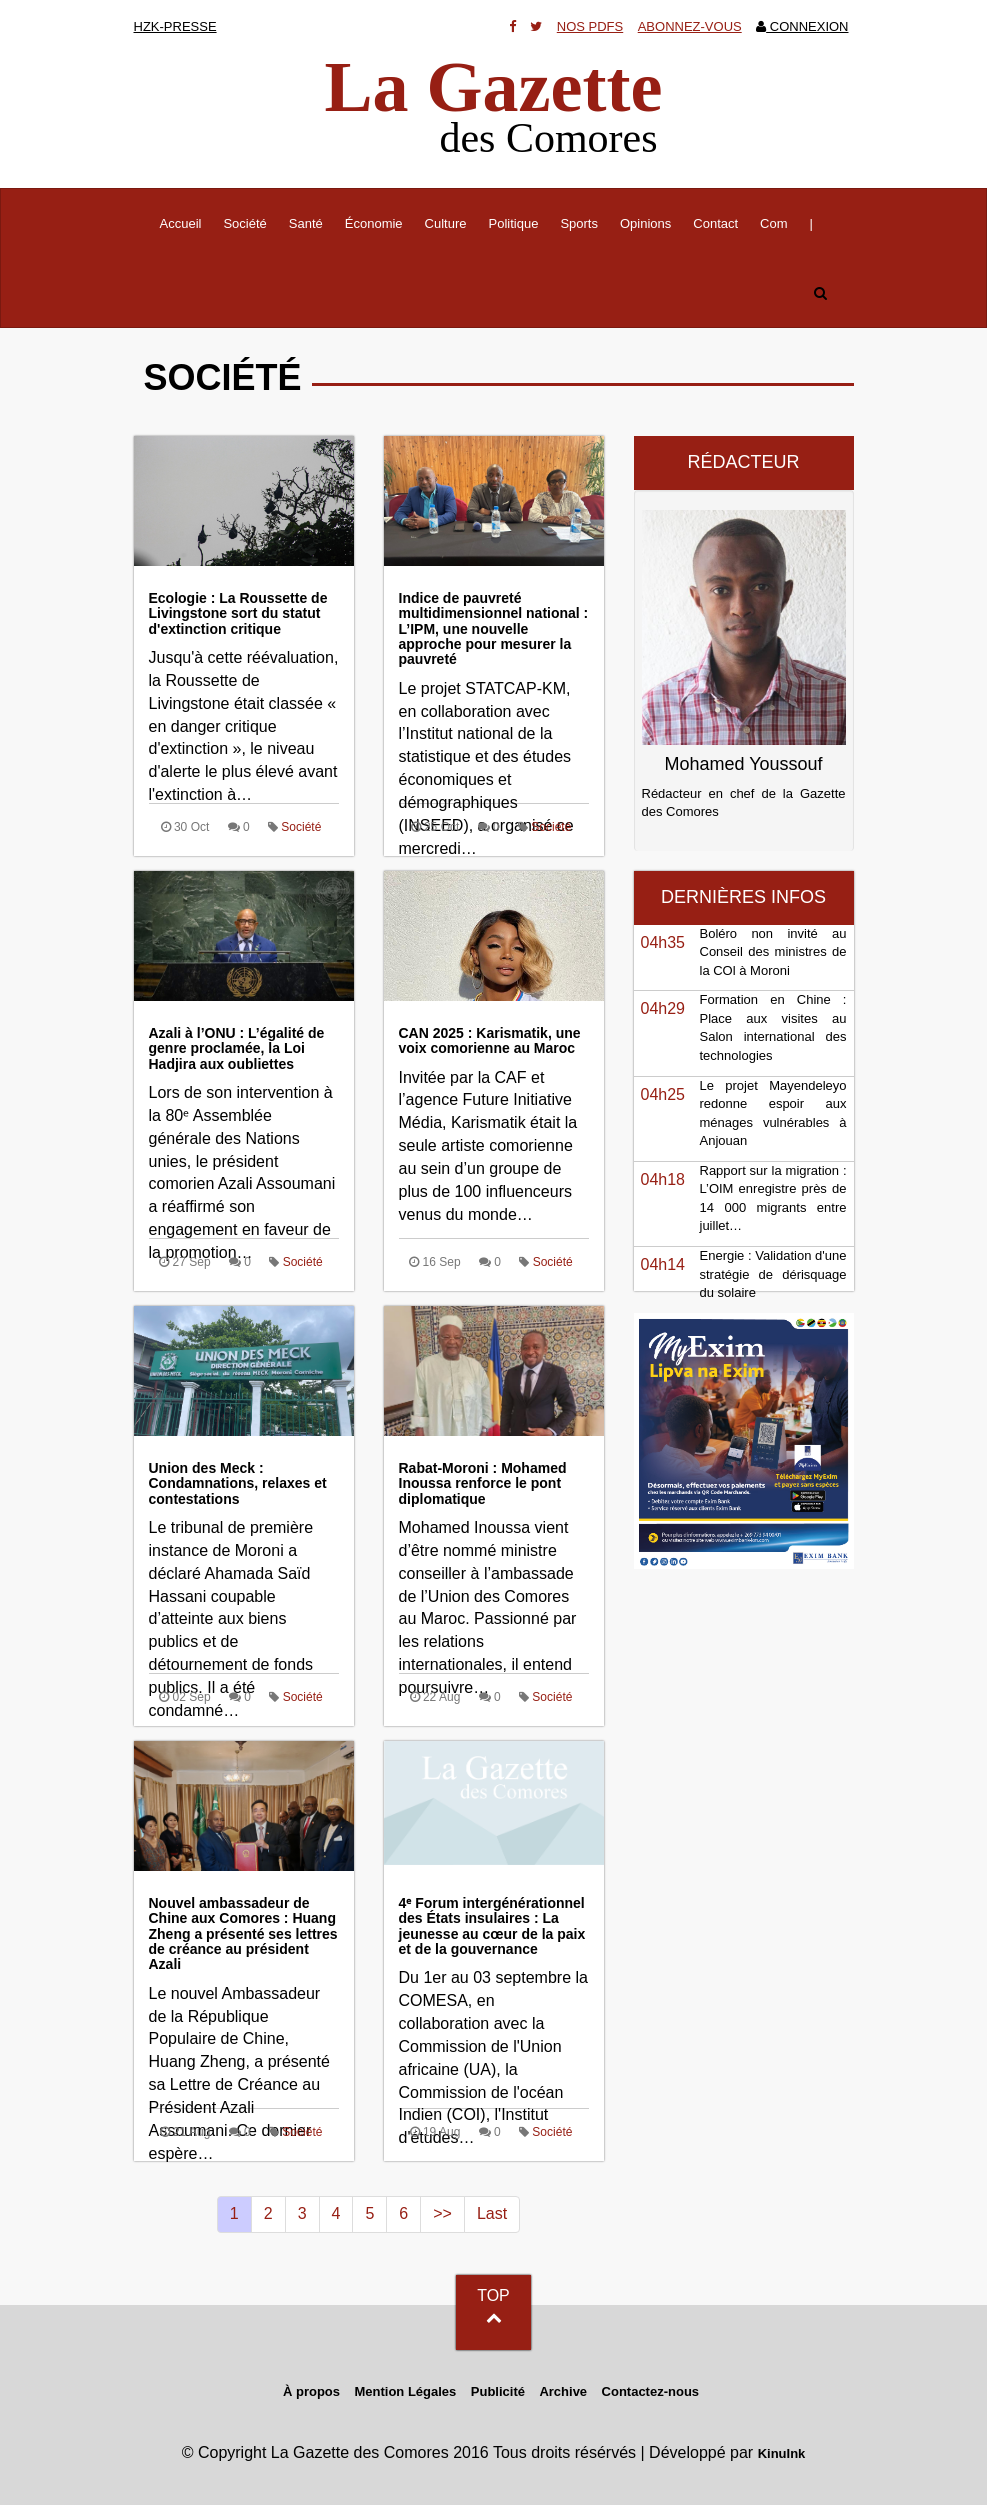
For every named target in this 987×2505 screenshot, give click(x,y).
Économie (374, 223)
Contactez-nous (651, 2391)
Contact (715, 223)
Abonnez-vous (690, 26)
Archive (563, 2391)
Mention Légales (405, 2391)
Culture (446, 223)
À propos (311, 2391)
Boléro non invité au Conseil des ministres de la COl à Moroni (773, 952)
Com (773, 223)
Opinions (645, 223)
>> (442, 2213)
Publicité (498, 2391)
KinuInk (782, 2453)
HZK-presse (175, 26)
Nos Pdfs (590, 26)
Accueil (186, 222)
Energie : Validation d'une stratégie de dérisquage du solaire (773, 1274)
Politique (514, 223)
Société (244, 223)
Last (492, 2213)
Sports (579, 223)
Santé (306, 223)
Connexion (802, 26)
